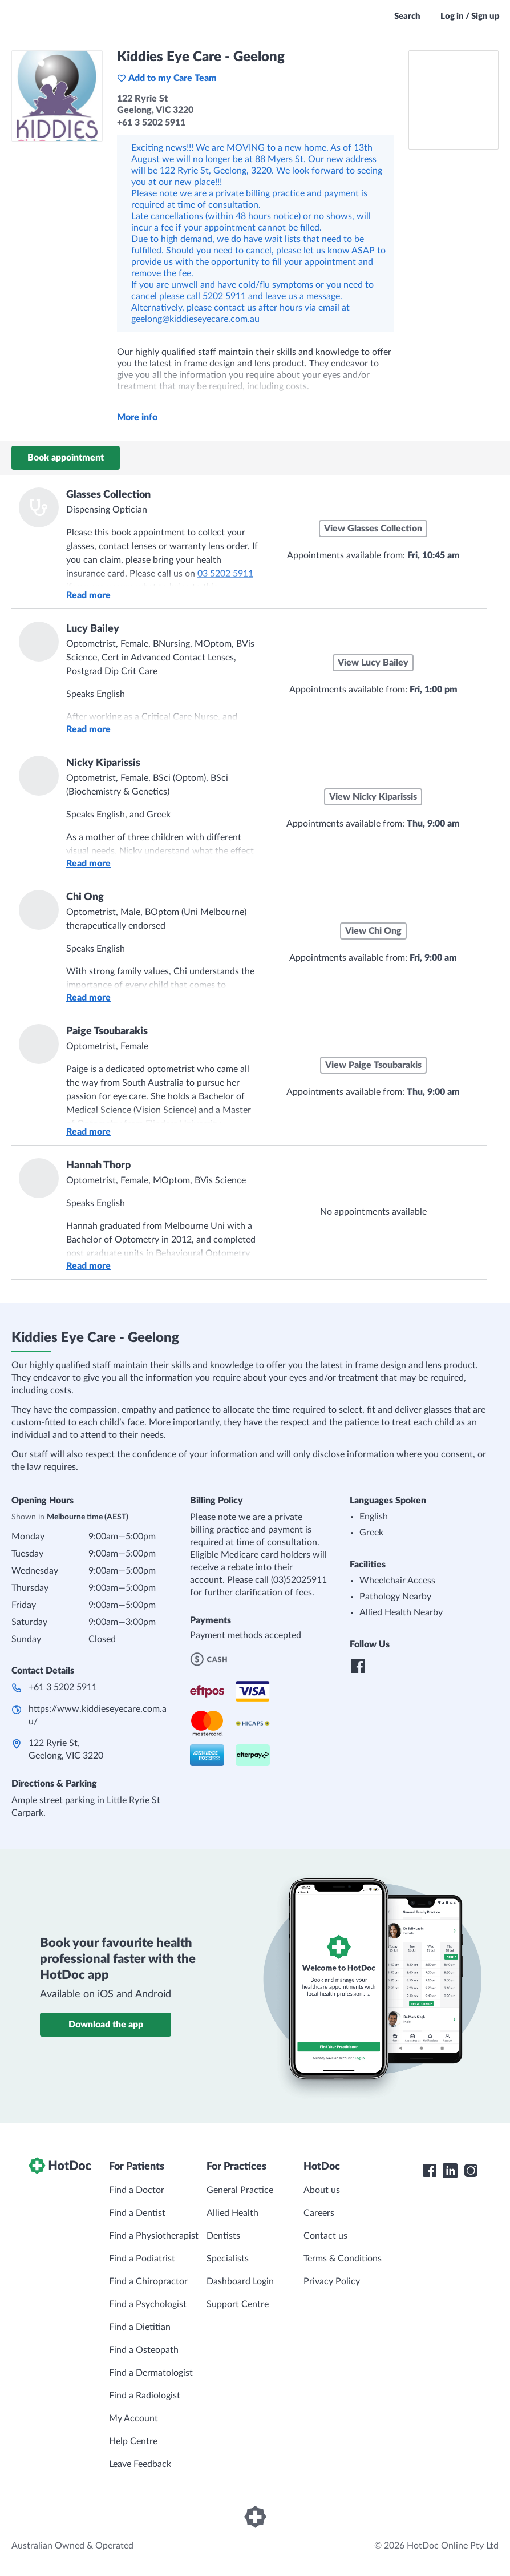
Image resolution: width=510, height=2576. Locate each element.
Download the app (105, 2024)
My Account (133, 2418)
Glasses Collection (108, 495)
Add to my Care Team (167, 78)
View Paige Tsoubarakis (373, 1065)
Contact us (325, 2235)
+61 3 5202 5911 (63, 1687)
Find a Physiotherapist (154, 2235)
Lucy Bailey (92, 629)
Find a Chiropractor (148, 2281)
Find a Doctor (136, 2190)
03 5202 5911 (225, 573)
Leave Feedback (140, 2464)
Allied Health (232, 2213)
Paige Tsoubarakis (107, 1031)
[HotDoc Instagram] (470, 2170)
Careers (318, 2213)
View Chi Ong (373, 931)
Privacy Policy (331, 2281)
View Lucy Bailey (373, 662)
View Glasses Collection (373, 528)
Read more (88, 595)
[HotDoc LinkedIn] (450, 2170)
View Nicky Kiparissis (373, 796)
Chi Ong (85, 897)
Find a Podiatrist (142, 2258)
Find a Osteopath (144, 2350)
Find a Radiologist (144, 2395)
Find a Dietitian (140, 2327)
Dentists (223, 2235)
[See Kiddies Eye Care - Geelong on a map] (453, 100)
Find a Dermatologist (151, 2372)
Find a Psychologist (148, 2304)
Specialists (228, 2258)
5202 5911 (224, 296)
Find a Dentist (137, 2213)
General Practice (240, 2190)
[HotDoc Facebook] (429, 2170)
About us (321, 2190)
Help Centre (133, 2441)
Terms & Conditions (342, 2258)
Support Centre (238, 2304)
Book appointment (65, 457)
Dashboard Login (240, 2281)
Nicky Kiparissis (103, 763)
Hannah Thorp (98, 1165)
